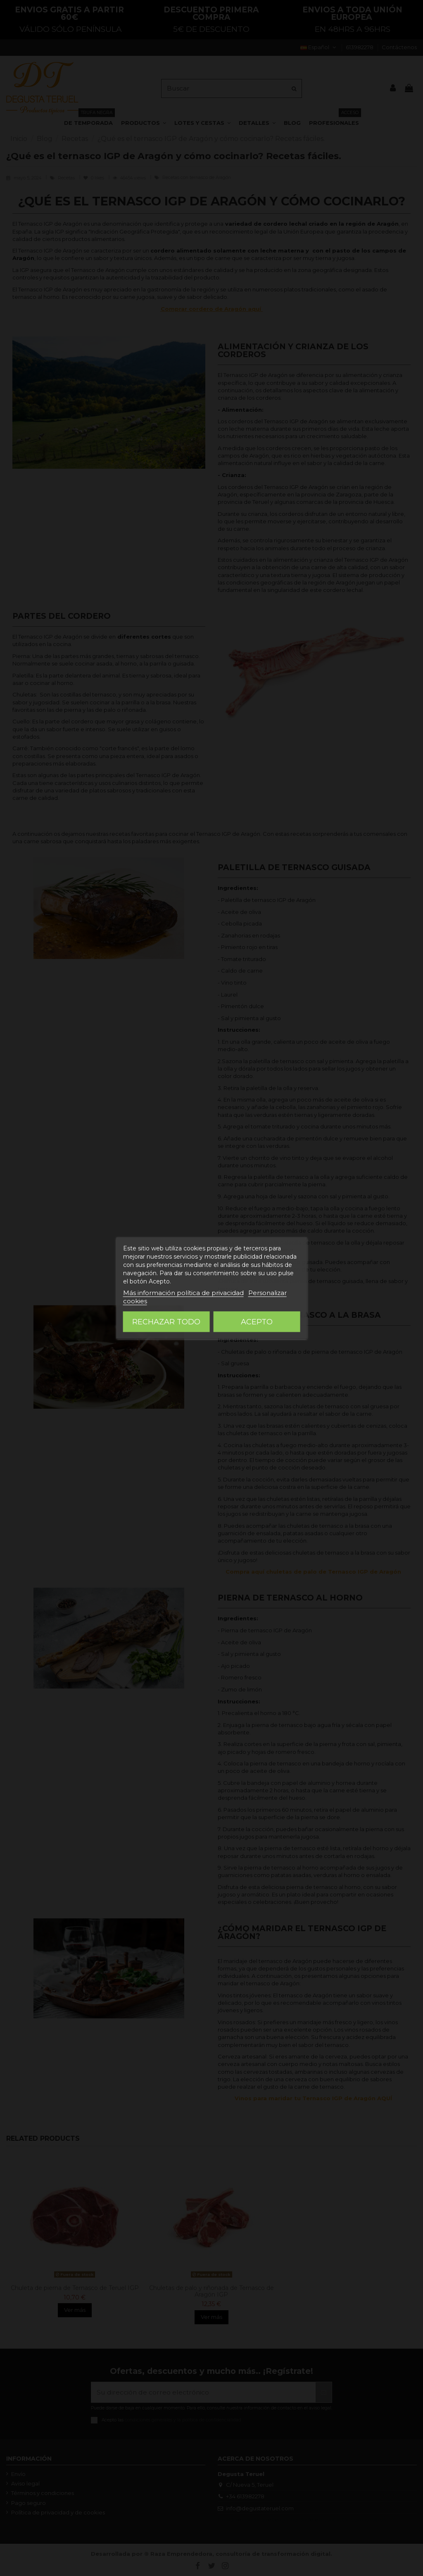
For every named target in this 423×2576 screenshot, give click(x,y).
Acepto (257, 1321)
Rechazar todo (166, 1321)
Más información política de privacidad (183, 1293)
